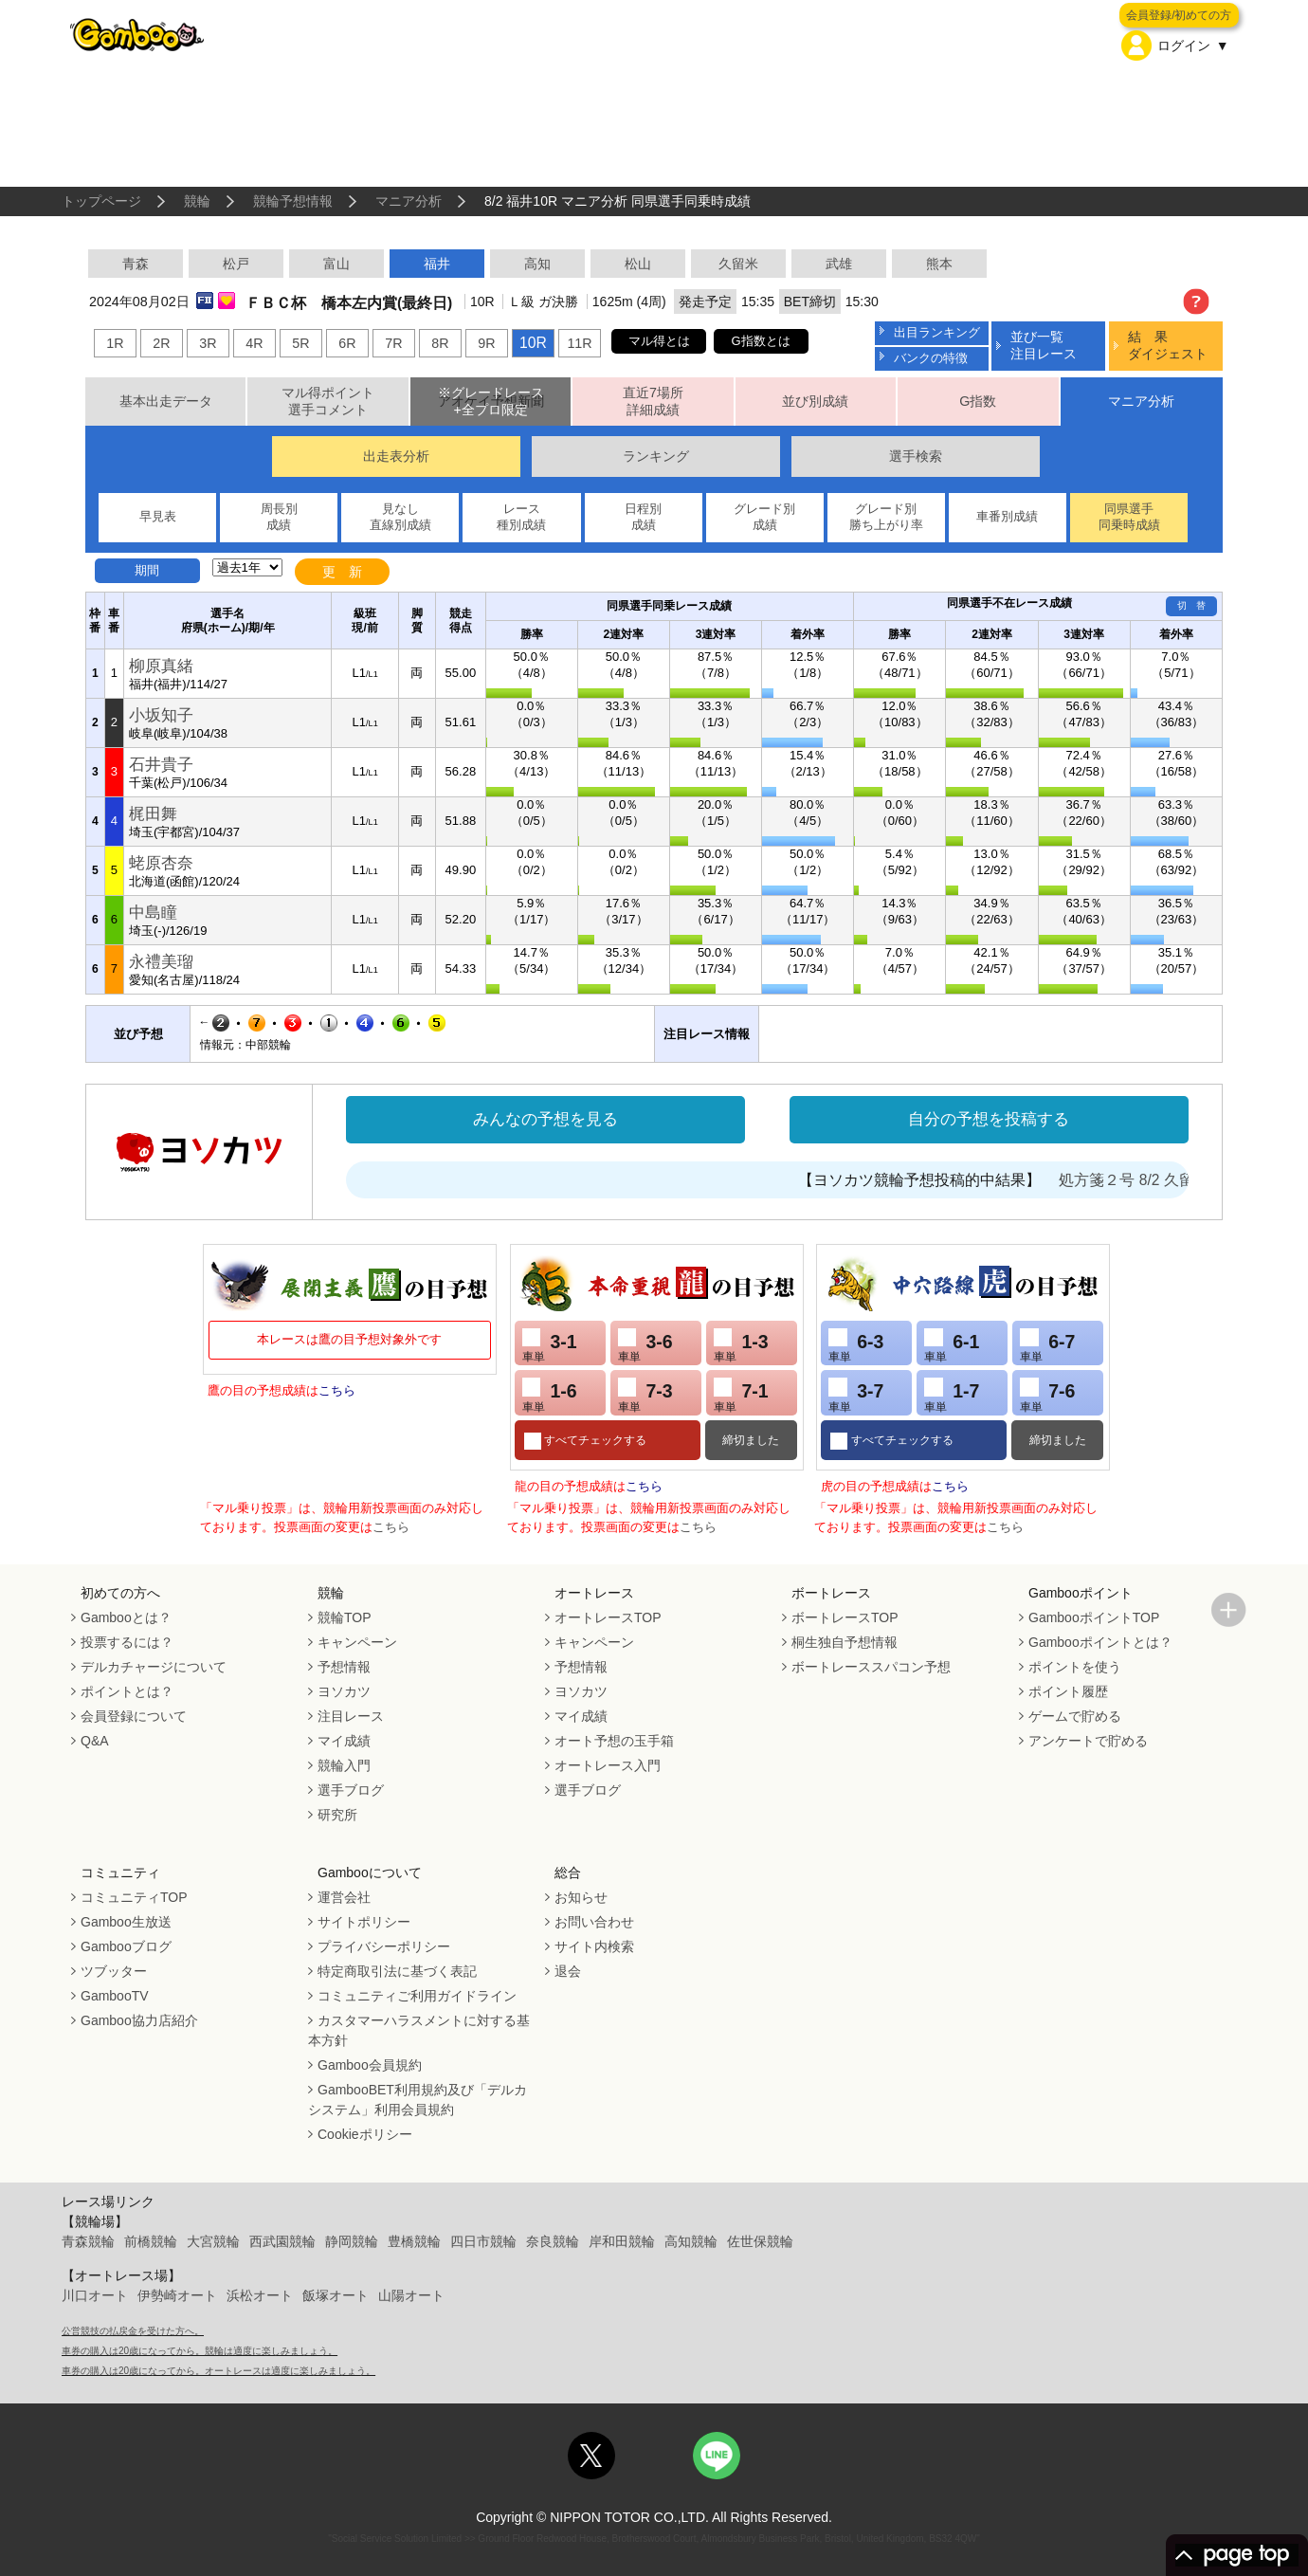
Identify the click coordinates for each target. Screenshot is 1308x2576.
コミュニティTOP (134, 1897)
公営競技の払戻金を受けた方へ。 (133, 2331)
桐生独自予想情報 (844, 1642)
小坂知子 (161, 715)
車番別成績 (1007, 516)
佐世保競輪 (760, 2241)
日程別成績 (643, 517)
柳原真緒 (161, 666)
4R (254, 343)
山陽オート (411, 2295)
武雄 (839, 263)
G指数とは (761, 341)
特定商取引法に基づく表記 (397, 1971)
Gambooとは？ (126, 1617)
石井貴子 (161, 765)
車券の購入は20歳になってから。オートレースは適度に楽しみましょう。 (218, 2371)
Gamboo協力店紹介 (139, 2020)
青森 (135, 263)
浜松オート (260, 2295)
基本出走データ (165, 401)
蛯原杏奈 (161, 863)
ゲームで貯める (1074, 1716)
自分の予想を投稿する (988, 1119)
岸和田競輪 (622, 2241)
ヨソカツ (344, 1691)
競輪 (197, 201)
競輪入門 (344, 1765)
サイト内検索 (594, 1946)
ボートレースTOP (845, 1617)
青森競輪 (88, 2241)
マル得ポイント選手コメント (328, 401)
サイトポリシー (364, 1921)
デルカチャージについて (154, 1666)
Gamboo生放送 (126, 1921)
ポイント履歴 (1068, 1691)
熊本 (939, 263)
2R (161, 343)
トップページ (101, 201)
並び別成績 (815, 401)
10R (533, 343)
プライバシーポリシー (384, 1946)
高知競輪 (691, 2241)
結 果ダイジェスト (1168, 344)
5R (300, 343)
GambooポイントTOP (1093, 1617)
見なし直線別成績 (400, 517)
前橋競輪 (150, 2241)
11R (579, 343)
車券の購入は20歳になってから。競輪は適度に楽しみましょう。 (199, 2351)
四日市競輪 (483, 2241)
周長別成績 (279, 517)
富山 (336, 263)
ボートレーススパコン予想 (871, 1666)
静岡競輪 (351, 2241)
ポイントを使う (1074, 1666)
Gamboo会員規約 (370, 2065)
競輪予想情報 (293, 201)
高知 (537, 263)
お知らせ (581, 1897)
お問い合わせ (594, 1921)
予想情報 (344, 1666)
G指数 (977, 401)
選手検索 (915, 456)
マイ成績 (344, 1740)
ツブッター (114, 1971)
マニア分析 (408, 201)
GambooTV (115, 1995)
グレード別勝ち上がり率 (886, 517)
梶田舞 (153, 814)
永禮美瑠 (161, 962)
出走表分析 (396, 456)
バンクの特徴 (931, 358)
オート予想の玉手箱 (614, 1740)
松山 (638, 263)
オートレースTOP (608, 1617)
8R (439, 343)
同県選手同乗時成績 (1129, 517)
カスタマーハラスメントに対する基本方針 (419, 2030)
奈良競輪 (552, 2241)
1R (114, 343)
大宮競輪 (213, 2241)
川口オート (95, 2295)
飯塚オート (335, 2295)
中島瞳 (153, 913)
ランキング (656, 456)
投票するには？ (127, 1642)
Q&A (95, 1740)
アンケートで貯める (1088, 1740)
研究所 (337, 1814)
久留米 (738, 263)
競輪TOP (345, 1617)
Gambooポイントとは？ (1100, 1642)
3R (207, 343)
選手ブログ (351, 1790)
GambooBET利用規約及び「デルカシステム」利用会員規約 (417, 2099)
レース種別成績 (521, 517)
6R (346, 343)
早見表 (157, 516)
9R (486, 343)
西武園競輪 (282, 2241)
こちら (336, 1390)
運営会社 (344, 1897)
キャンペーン (357, 1642)
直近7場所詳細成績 (653, 401)
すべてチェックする (593, 1440)
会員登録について (134, 1716)
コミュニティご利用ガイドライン (417, 1995)
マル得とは (659, 341)
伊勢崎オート (177, 2295)
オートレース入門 (607, 1765)
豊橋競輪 (414, 2241)
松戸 (236, 263)
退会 (567, 1971)
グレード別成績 (764, 517)
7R (393, 343)
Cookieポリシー (365, 2134)
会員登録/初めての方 (1178, 15)
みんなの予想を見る (545, 1119)
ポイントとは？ (127, 1691)
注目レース (351, 1716)
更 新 (342, 571)
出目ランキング (937, 332)
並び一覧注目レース (1043, 344)
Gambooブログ (126, 1946)
